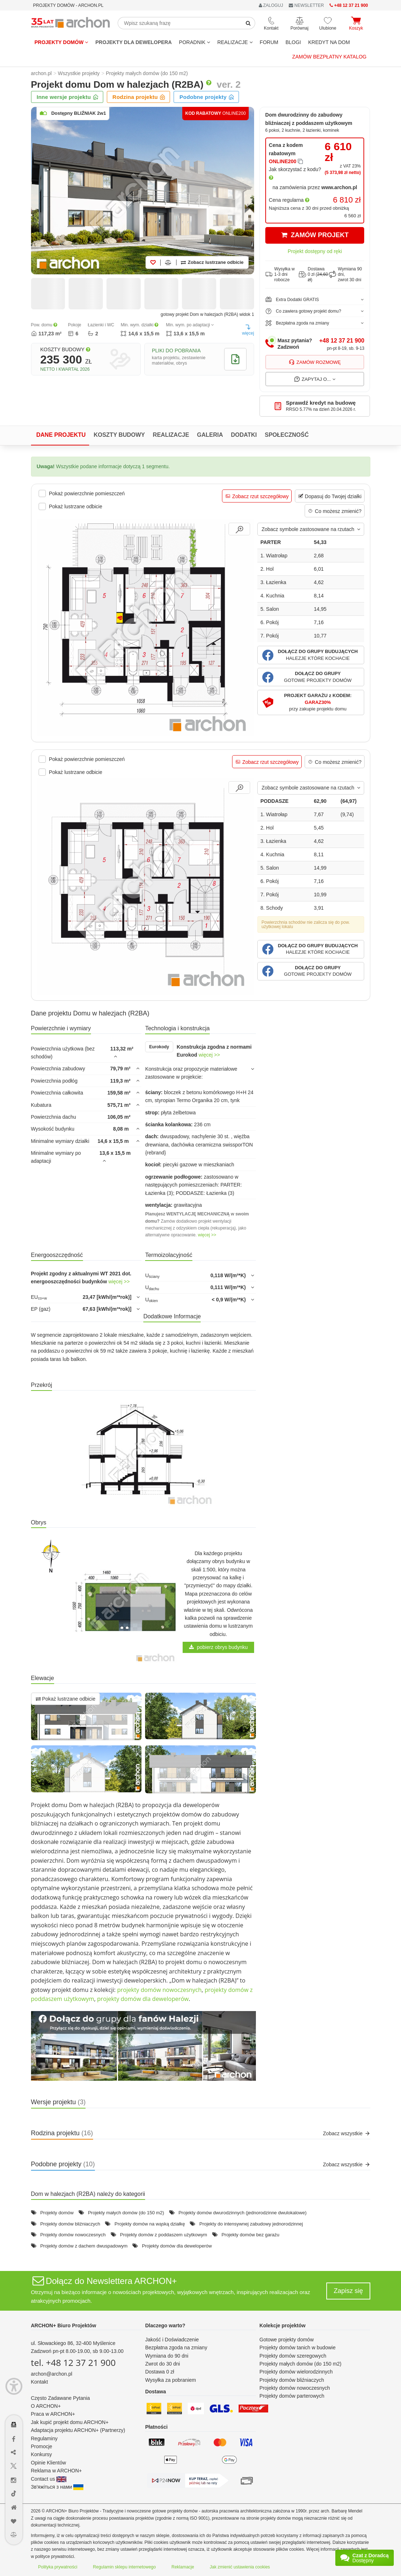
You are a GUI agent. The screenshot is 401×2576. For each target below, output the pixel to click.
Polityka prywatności (58, 2567)
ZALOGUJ (271, 5)
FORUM (269, 42)
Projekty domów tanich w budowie (298, 2347)
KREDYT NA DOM (329, 42)
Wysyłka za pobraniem (170, 2380)
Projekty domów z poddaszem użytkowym (163, 2234)
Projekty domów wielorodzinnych (296, 2372)
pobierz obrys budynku (218, 1647)
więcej (248, 330)
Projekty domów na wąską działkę (149, 2224)
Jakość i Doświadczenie (172, 2339)
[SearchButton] (248, 23)
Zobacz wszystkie (346, 2133)
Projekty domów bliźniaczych (70, 2224)
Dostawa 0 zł (159, 2372)
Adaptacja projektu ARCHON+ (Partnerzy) (78, 2430)
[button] (310, 655)
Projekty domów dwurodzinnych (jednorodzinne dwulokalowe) (242, 2212)
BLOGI (293, 42)
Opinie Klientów (48, 2463)
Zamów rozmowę (315, 362)
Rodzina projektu (139, 97)
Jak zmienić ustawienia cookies (240, 2567)
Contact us (49, 2479)
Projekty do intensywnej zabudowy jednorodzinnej (251, 2224)
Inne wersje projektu (68, 97)
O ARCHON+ (46, 2406)
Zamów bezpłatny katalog (329, 57)
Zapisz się (348, 2290)
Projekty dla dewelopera (133, 42)
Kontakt (39, 2382)
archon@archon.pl (52, 2374)
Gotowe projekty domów (287, 2339)
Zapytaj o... (315, 379)
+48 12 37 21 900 (341, 341)
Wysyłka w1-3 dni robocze (280, 274)
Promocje (41, 2446)
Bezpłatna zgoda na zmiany (176, 2347)
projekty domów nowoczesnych (159, 1990)
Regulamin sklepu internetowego (124, 2567)
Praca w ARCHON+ (53, 2414)
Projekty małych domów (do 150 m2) (126, 2212)
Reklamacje (182, 2567)
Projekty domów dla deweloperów (177, 2246)
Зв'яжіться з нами (57, 2487)
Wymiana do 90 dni (166, 2356)
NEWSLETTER (306, 5)
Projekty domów (61, 42)
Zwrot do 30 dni (162, 2364)
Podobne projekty (206, 97)
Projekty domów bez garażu (250, 2234)
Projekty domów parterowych (292, 2396)
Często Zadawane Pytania (60, 2398)
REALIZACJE (235, 42)
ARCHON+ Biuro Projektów (63, 2325)
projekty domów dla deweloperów (143, 1999)
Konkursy (41, 2454)
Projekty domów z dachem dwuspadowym (83, 2246)
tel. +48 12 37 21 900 (73, 2362)
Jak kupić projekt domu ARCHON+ (70, 2422)
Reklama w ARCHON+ (56, 2470)
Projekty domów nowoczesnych (72, 2234)
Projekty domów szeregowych (293, 2356)
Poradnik (194, 42)
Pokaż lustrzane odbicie (66, 1699)
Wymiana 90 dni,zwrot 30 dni (345, 274)
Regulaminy (44, 2438)
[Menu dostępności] (13, 2386)
